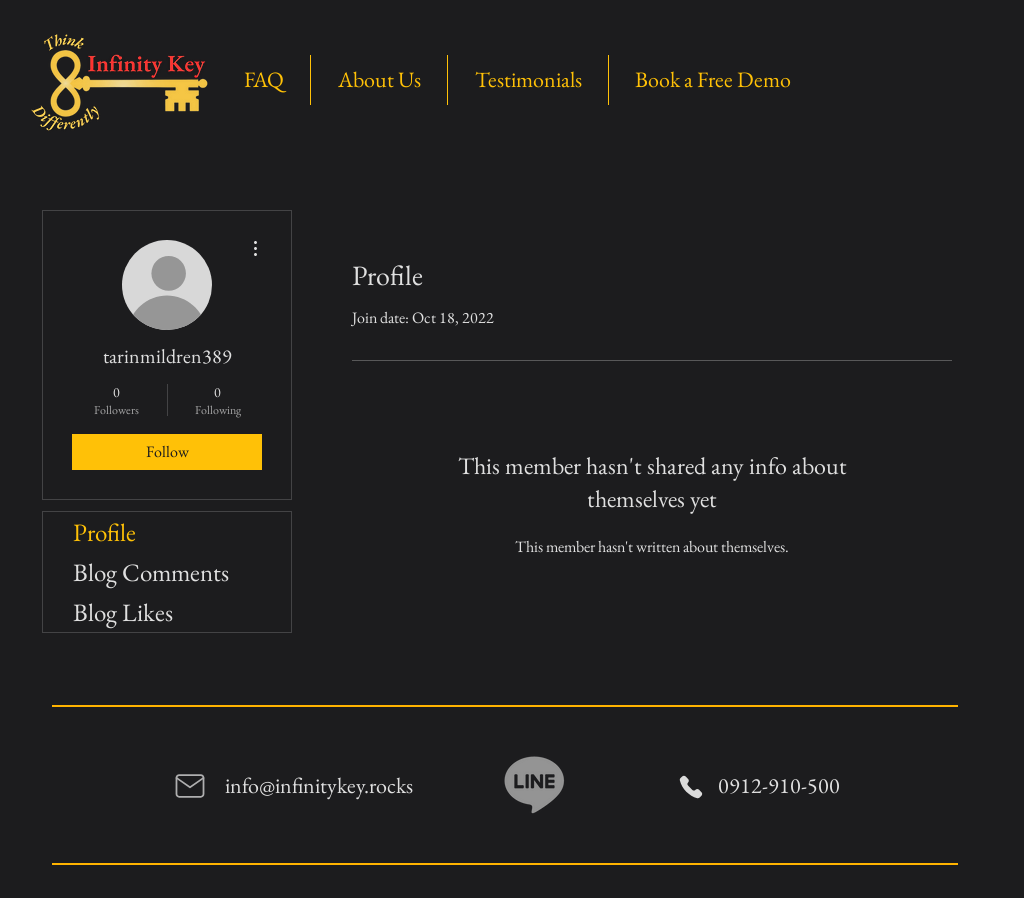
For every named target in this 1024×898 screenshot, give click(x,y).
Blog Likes (123, 612)
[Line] (534, 782)
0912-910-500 (779, 785)
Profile (104, 532)
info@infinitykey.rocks (319, 785)
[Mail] (190, 786)
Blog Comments (151, 572)
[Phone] (691, 786)
